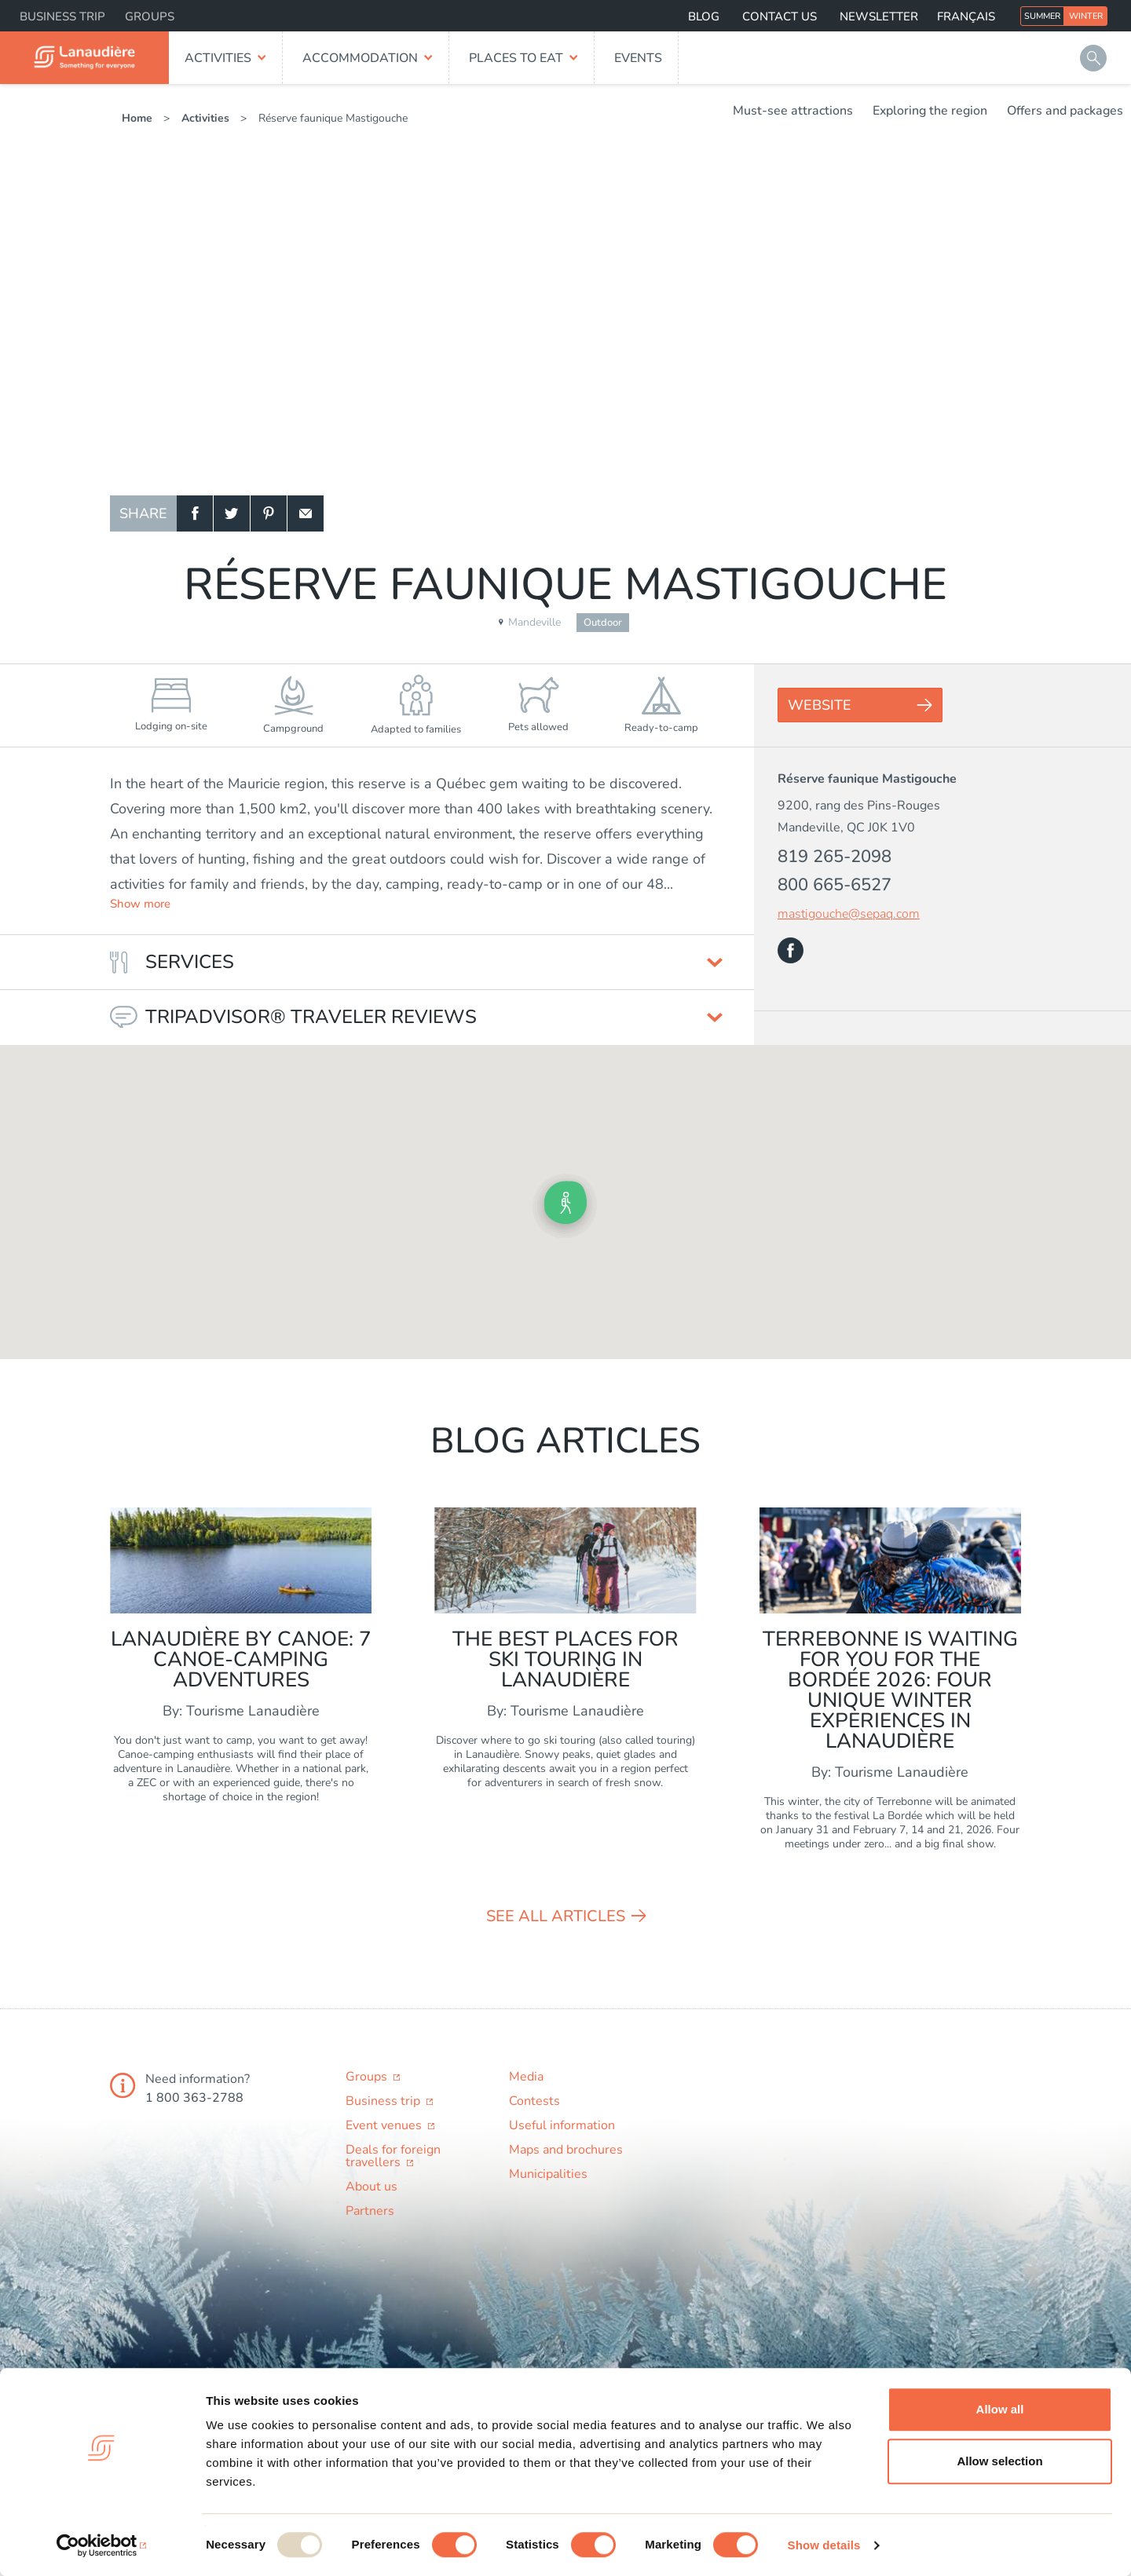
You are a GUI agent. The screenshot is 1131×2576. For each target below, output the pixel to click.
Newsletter (879, 16)
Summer (1042, 16)
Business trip (62, 16)
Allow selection (999, 2461)
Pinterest (269, 513)
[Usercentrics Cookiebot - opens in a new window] (101, 2545)
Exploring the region (930, 110)
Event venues (385, 2125)
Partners (370, 2211)
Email (305, 513)
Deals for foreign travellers (393, 2156)
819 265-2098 (834, 856)
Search (1093, 58)
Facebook (195, 513)
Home (137, 118)
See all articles (555, 1916)
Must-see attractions (793, 110)
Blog (703, 16)
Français (966, 16)
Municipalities (548, 2174)
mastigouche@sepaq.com (849, 914)
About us (371, 2186)
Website (819, 705)
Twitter (232, 513)
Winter (1086, 16)
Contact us (779, 16)
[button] (566, 1203)
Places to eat (516, 58)
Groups (149, 16)
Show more (140, 904)
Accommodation (360, 58)
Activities (218, 58)
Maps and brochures (566, 2149)
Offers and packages (1065, 110)
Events (638, 58)
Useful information (562, 2125)
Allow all (1000, 2409)
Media (526, 2076)
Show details (824, 2545)
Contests (534, 2101)
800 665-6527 (834, 885)
